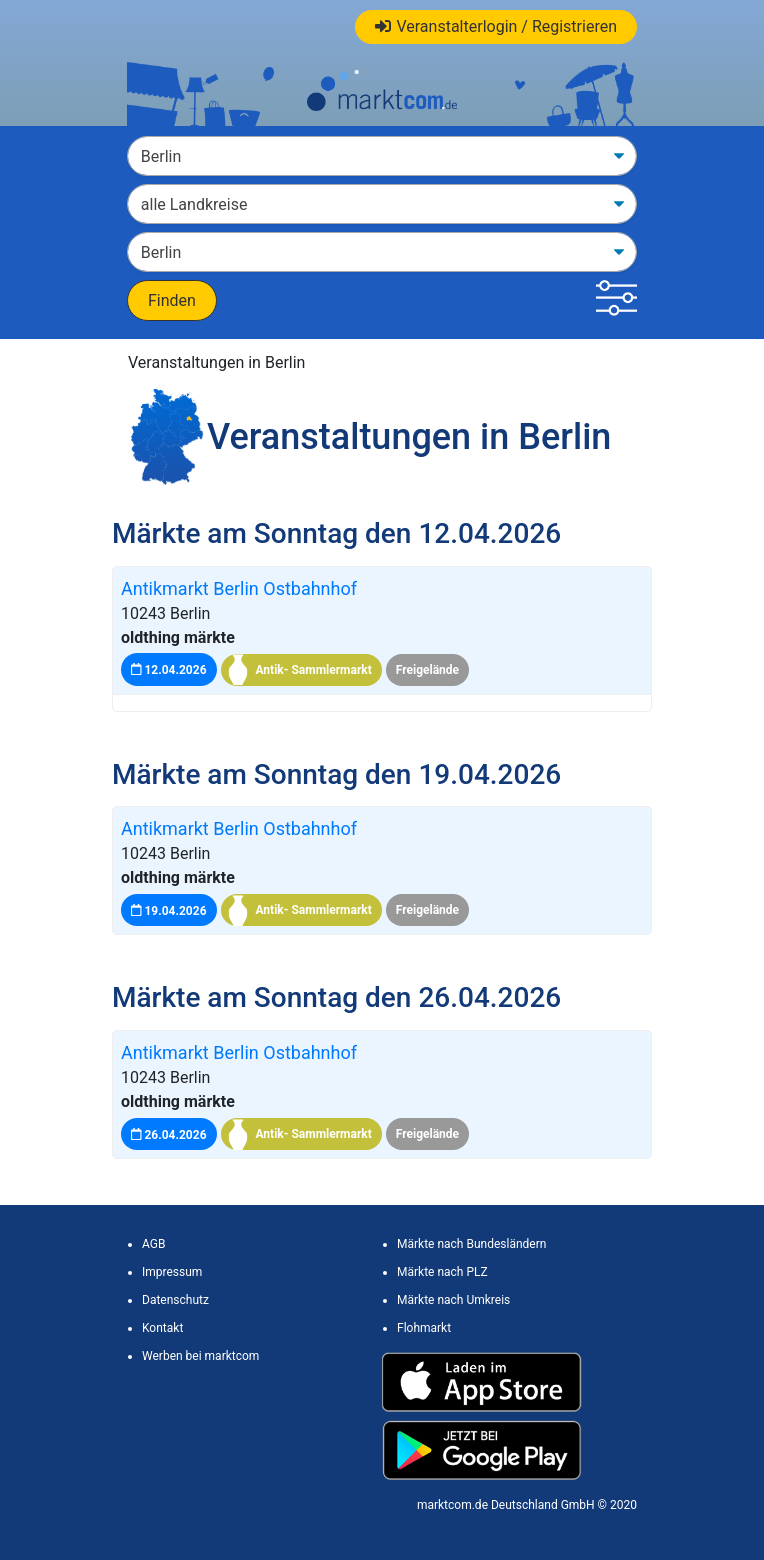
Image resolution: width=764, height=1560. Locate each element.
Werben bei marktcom (200, 1356)
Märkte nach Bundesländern (471, 1244)
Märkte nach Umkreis (453, 1300)
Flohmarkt (424, 1328)
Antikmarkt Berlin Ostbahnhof (239, 588)
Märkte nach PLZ (442, 1272)
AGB (153, 1244)
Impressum (172, 1272)
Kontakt (162, 1328)
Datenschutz (175, 1300)
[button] (616, 300)
